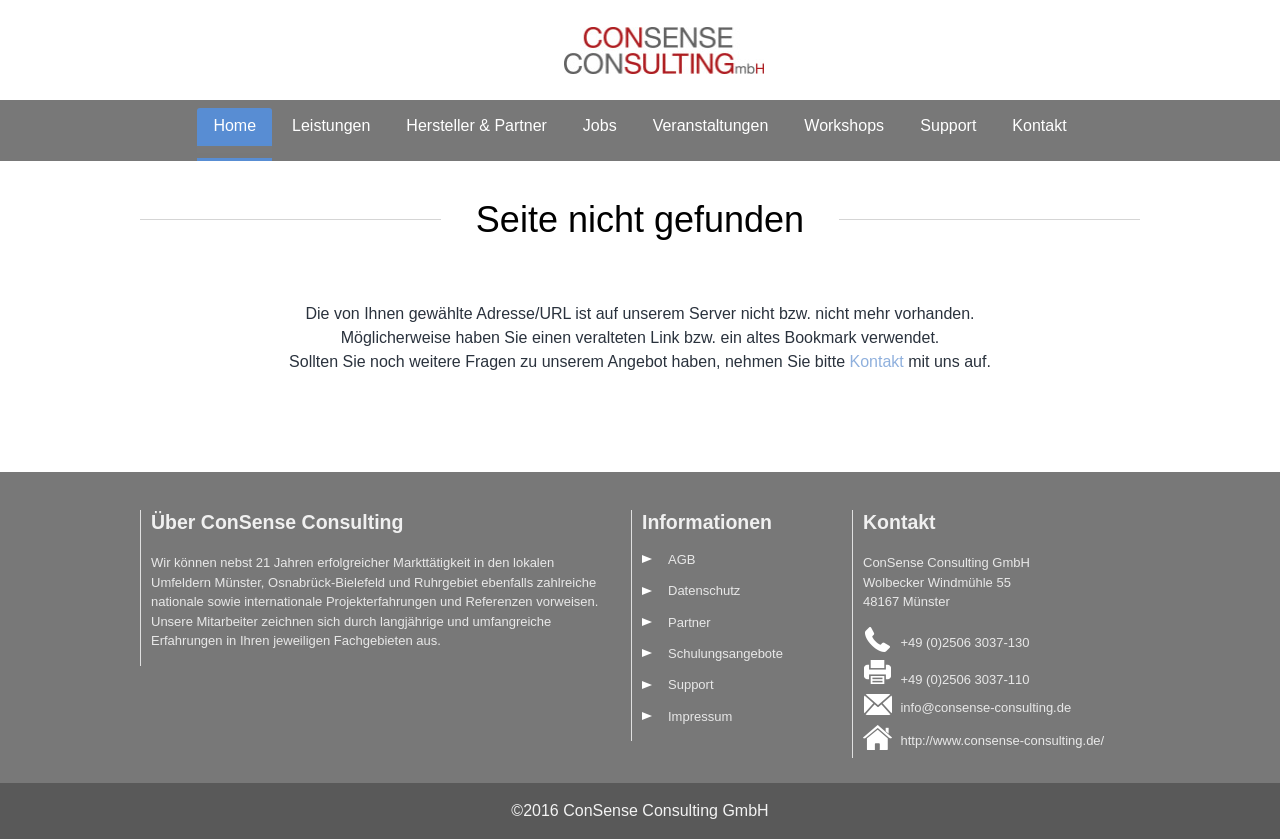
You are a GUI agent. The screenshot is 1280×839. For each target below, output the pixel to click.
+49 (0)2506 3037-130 (964, 641)
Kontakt (1039, 125)
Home (234, 125)
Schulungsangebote (725, 653)
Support (948, 125)
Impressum (700, 716)
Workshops (844, 125)
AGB (681, 559)
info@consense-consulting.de (985, 707)
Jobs (600, 125)
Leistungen (331, 125)
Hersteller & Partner (476, 125)
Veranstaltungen (711, 125)
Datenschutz (704, 590)
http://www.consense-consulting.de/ (1002, 739)
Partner (689, 622)
